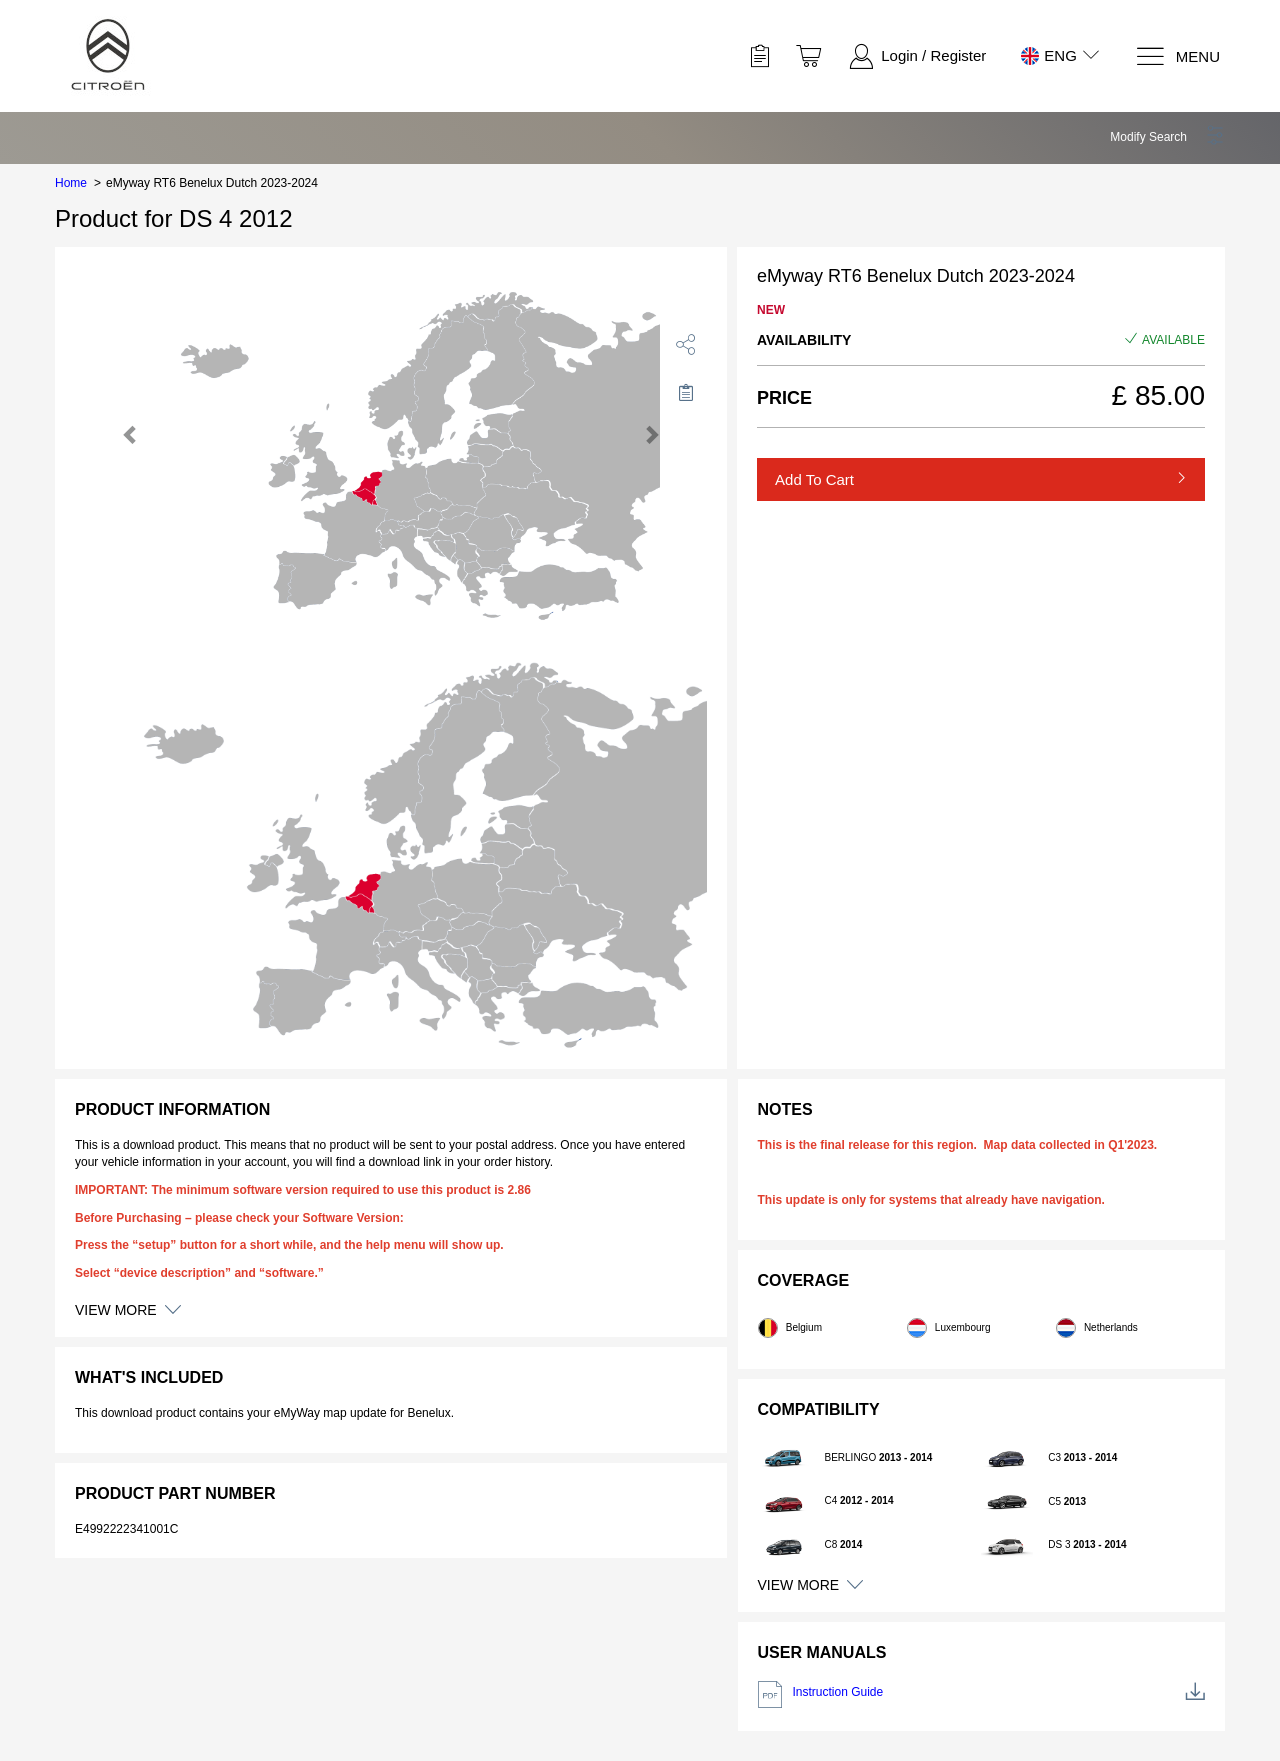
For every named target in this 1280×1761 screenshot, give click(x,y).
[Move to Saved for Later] (686, 392)
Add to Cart (814, 479)
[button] (1167, 137)
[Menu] (1177, 56)
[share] (686, 344)
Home (71, 183)
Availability (804, 340)
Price (784, 398)
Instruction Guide (982, 1694)
